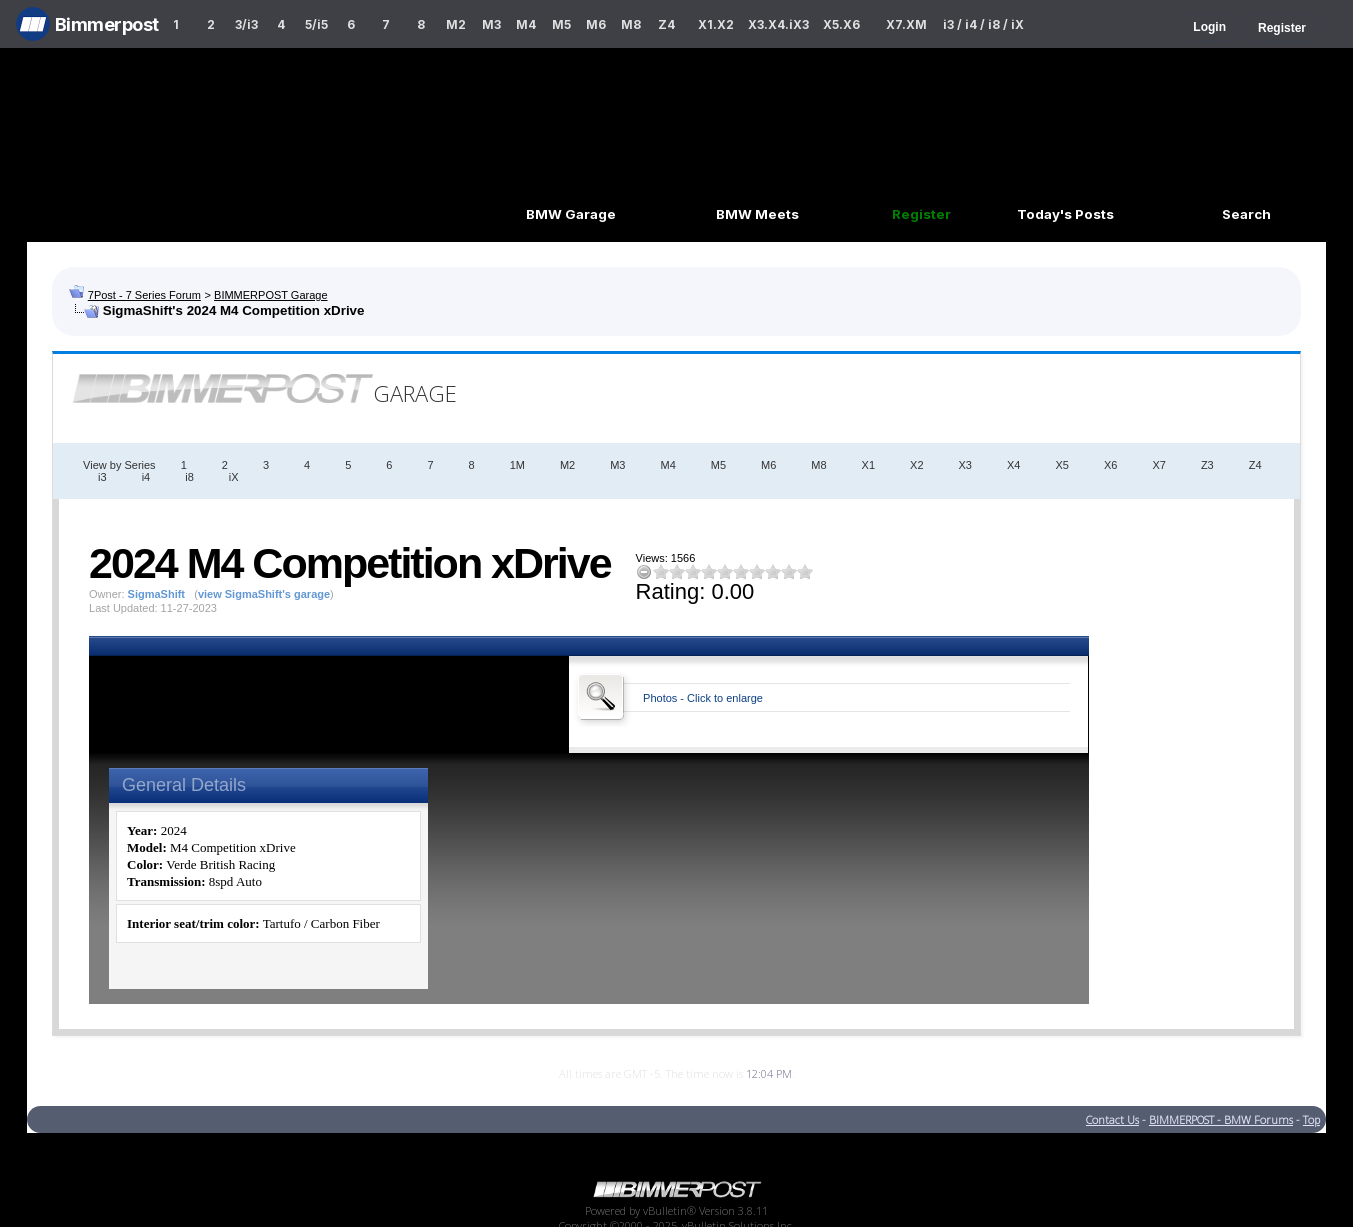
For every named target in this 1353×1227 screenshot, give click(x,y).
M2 (456, 24)
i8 (189, 477)
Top (1311, 1119)
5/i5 (316, 24)
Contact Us (1112, 1119)
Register (1282, 28)
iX (234, 477)
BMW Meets (757, 214)
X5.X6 (841, 24)
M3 (491, 24)
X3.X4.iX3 (779, 24)
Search (1246, 214)
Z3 (1207, 465)
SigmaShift (156, 594)
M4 (526, 24)
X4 (1013, 465)
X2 (916, 465)
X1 (868, 465)
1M (517, 465)
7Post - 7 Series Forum (144, 295)
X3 (965, 465)
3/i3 (246, 24)
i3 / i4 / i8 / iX (983, 24)
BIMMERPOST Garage (271, 295)
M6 (596, 24)
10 (805, 571)
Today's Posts (1065, 214)
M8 (631, 24)
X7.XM (906, 24)
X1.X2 (716, 24)
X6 (1110, 465)
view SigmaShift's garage (264, 594)
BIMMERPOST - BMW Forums (1221, 1119)
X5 (1061, 465)
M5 (561, 24)
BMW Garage (571, 214)
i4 (146, 477)
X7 (1158, 465)
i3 (102, 477)
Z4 (666, 24)
